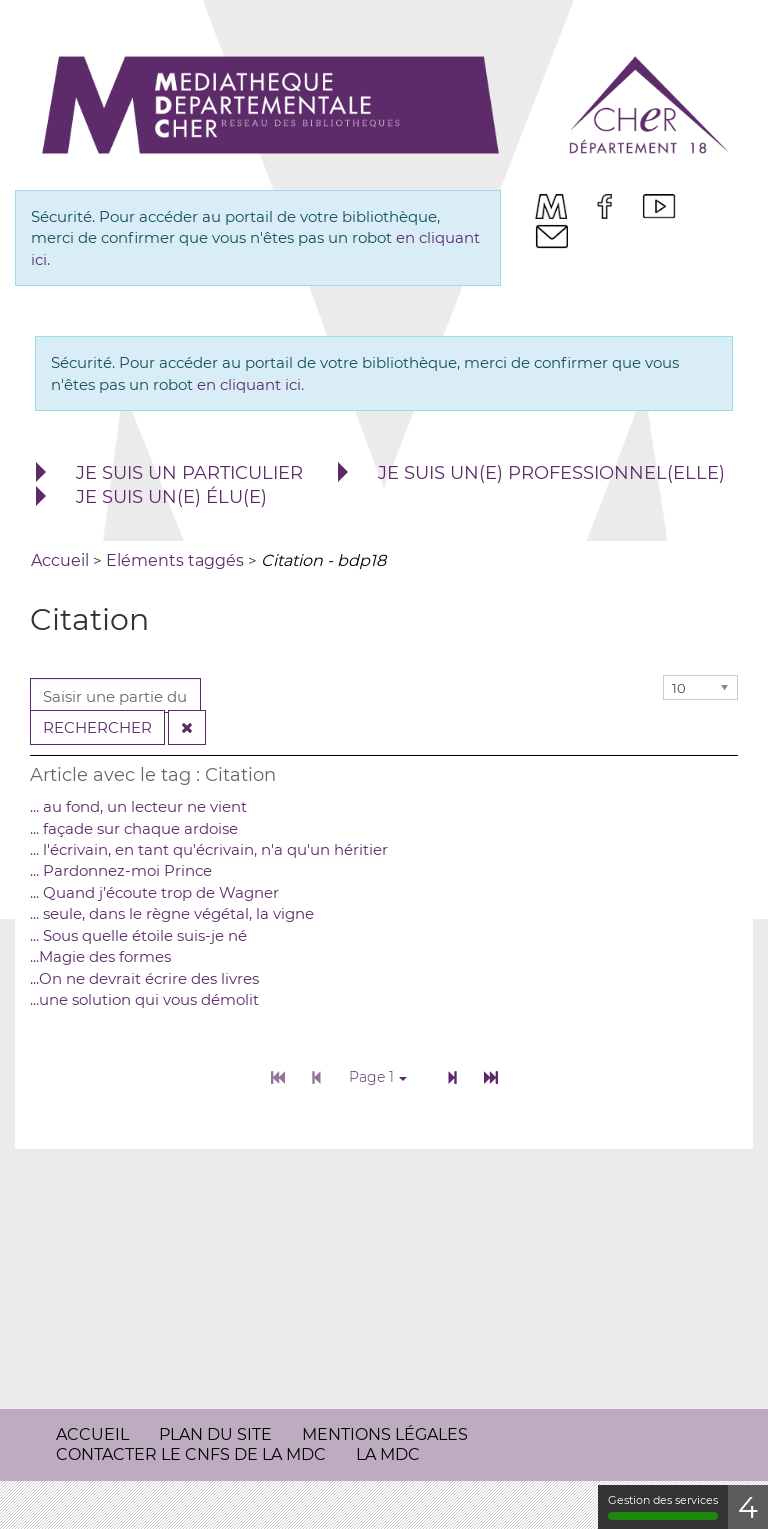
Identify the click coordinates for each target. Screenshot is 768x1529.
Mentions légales (385, 1434)
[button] (167, 474)
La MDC (388, 1454)
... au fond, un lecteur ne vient (138, 806)
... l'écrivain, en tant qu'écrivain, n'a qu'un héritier (209, 849)
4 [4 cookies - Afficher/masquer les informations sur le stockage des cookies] (748, 1507)
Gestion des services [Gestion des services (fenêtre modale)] (663, 1506)
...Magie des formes (100, 956)
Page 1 (378, 1077)
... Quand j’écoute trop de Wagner (154, 892)
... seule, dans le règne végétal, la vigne (172, 913)
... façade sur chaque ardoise (134, 828)
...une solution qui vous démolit (144, 999)
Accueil (92, 1434)
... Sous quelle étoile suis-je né (138, 935)
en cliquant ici (249, 384)
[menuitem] (551, 206)
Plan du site (215, 1434)
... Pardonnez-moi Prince (121, 870)
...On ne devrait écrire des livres (144, 978)
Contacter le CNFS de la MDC (191, 1454)
